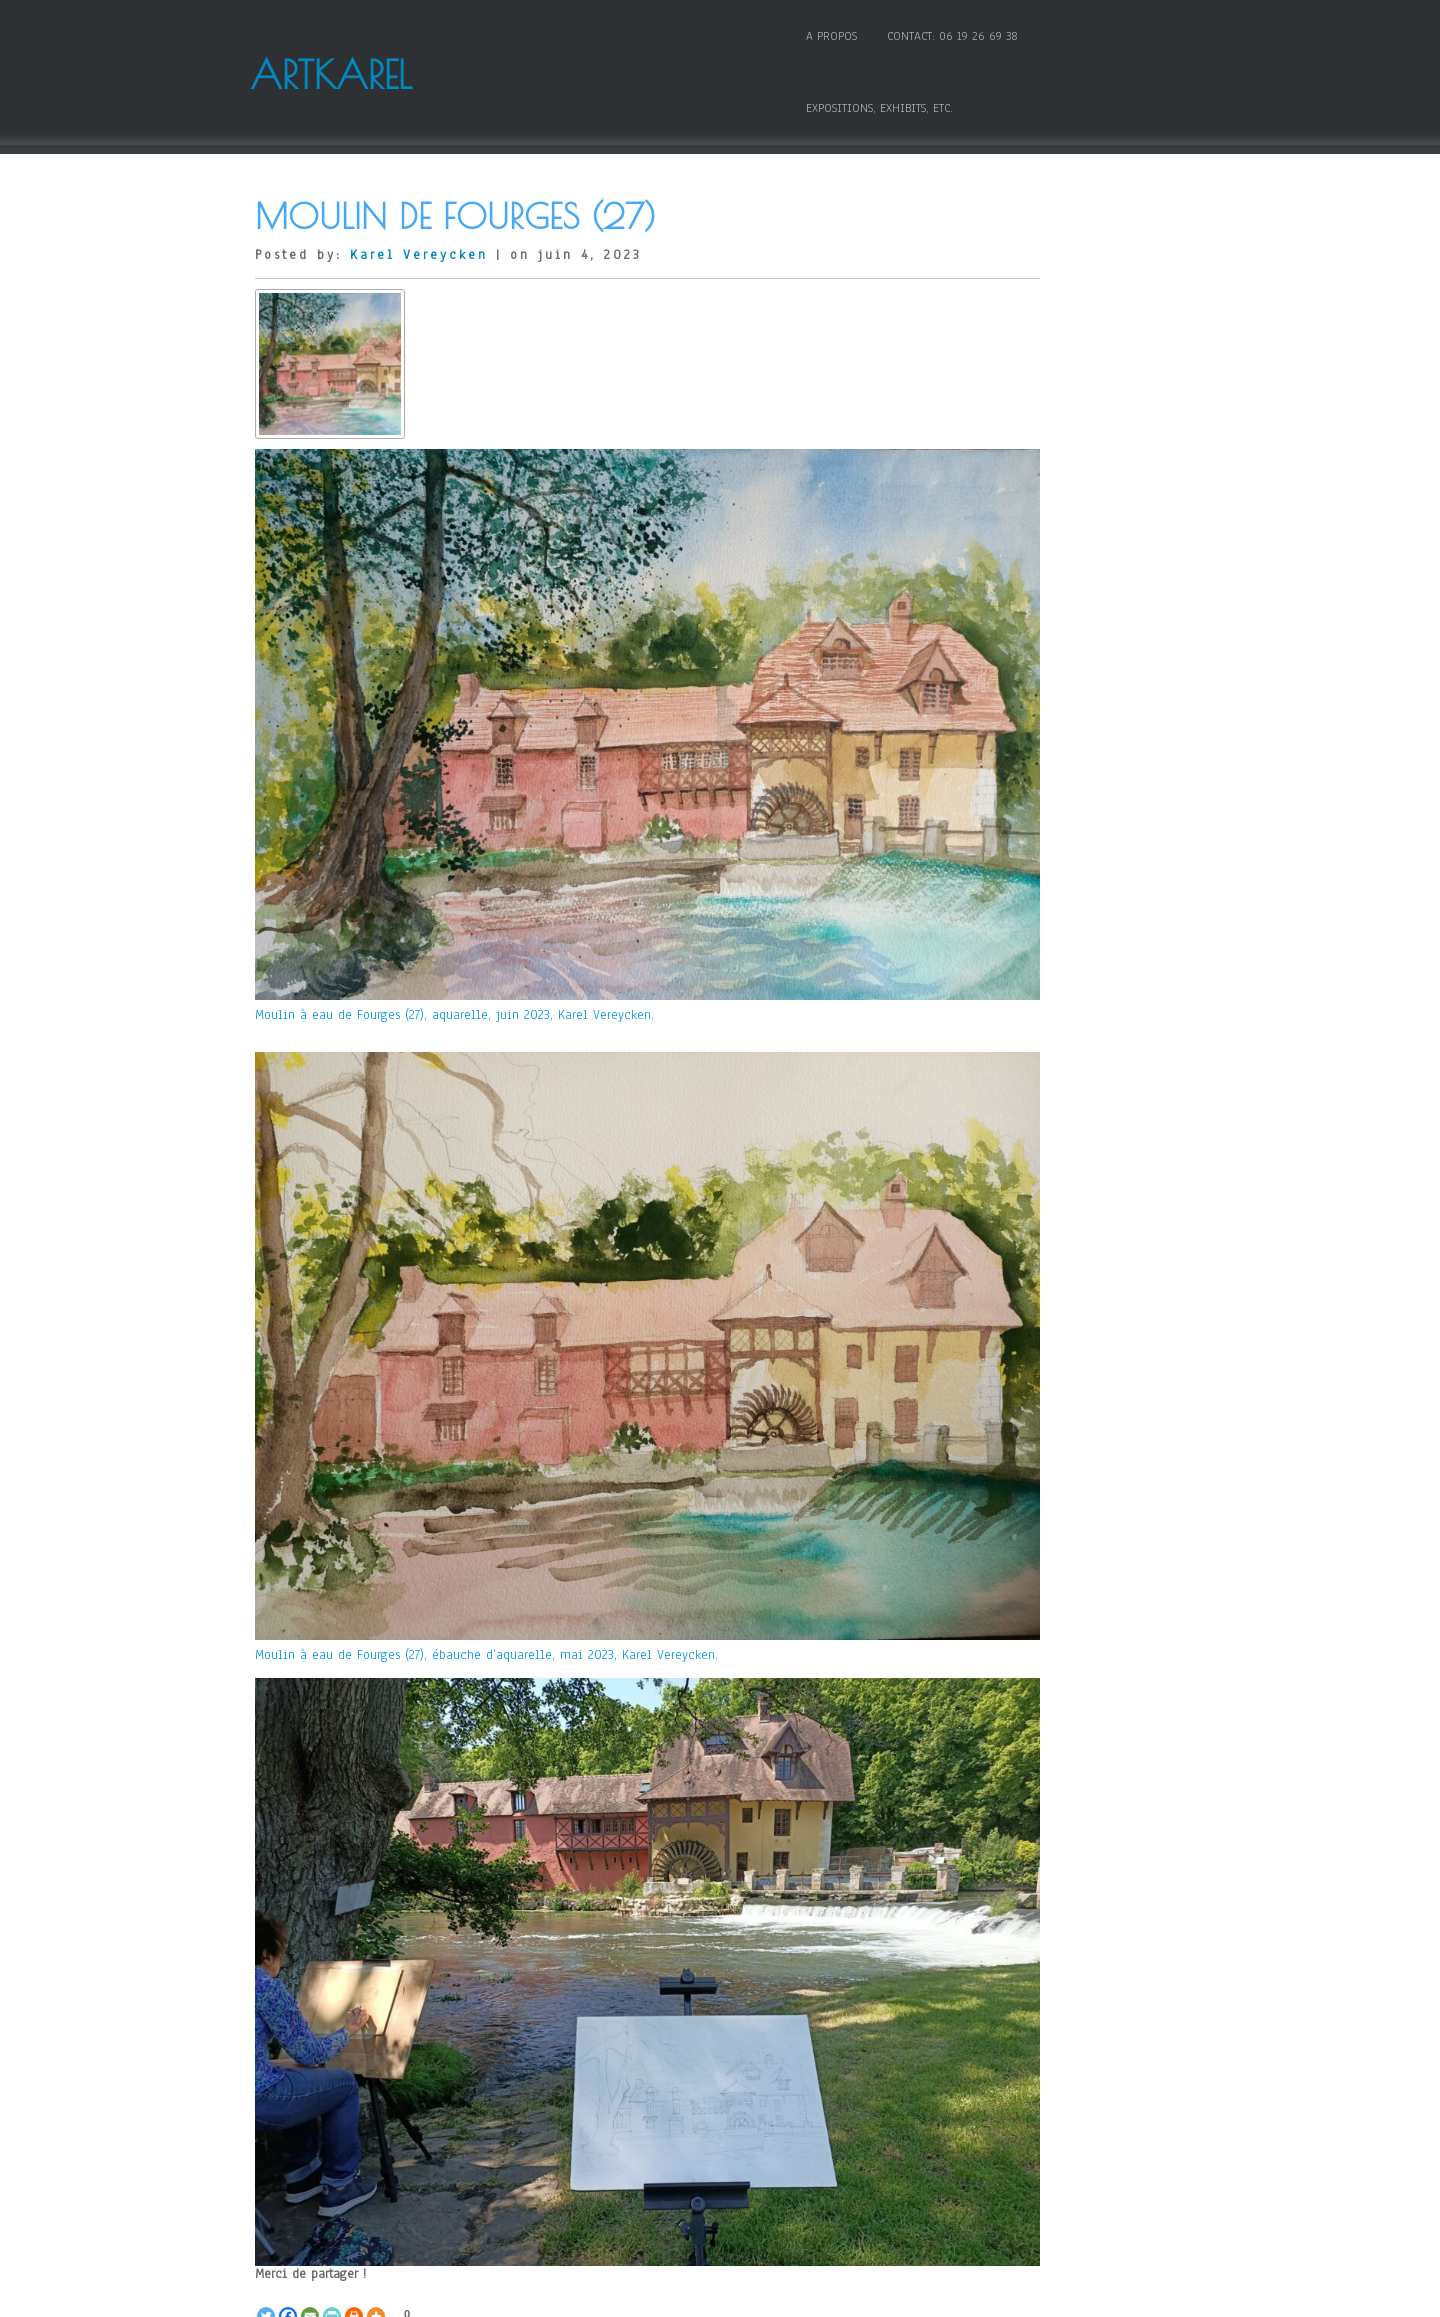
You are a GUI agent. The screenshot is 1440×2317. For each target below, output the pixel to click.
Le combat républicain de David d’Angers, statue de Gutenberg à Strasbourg (763, 2070)
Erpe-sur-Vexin (646, 2013)
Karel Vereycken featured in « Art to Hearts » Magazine (1068, 1273)
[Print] (354, 1947)
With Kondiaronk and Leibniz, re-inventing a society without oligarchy (390, 2070)
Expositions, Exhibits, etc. (1096, 33)
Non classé (997, 848)
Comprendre (1000, 382)
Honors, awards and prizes (1040, 651)
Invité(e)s (993, 708)
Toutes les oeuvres (483, 1997)
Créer (400, 1997)
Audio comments (1014, 326)
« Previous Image (305, 2094)
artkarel (429, 2013)
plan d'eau (488, 2029)
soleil (587, 2029)
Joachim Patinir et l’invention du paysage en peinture (1068, 1583)
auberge (485, 2013)
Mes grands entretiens (1028, 820)
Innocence (996, 1237)
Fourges (725, 2013)
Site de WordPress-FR (1025, 2018)
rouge (546, 2029)
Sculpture (993, 904)
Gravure (987, 623)
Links (980, 736)
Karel (776, 2013)
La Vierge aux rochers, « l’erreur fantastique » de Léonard (1068, 1732)
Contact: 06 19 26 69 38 (927, 33)
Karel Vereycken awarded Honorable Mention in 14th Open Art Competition (1068, 1369)
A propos (806, 33)
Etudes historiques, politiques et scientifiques (1068, 531)
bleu (578, 2013)
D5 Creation (764, 2294)
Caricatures (998, 354)
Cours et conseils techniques (1049, 439)
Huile (982, 679)
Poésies (987, 876)
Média (983, 792)
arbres (378, 2013)
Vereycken (643, 2029)
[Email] (310, 1947)
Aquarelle (346, 1997)
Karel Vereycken (419, 192)
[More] (376, 1947)
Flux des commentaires (1033, 1990)
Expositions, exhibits (1025, 595)
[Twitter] (266, 1947)
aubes (538, 2013)
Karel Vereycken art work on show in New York (1068, 1317)
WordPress (905, 2294)
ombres (366, 2029)
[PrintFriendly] (332, 1947)
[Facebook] (288, 1947)
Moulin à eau (295, 2029)
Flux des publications (1029, 1962)
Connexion (996, 1934)
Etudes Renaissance (1022, 567)
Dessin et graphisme (1025, 495)
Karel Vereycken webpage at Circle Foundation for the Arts (1068, 1200)
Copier (984, 410)
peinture (422, 2029)
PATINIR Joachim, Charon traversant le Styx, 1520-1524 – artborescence (1068, 1543)
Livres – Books (1008, 764)
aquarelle (321, 2013)
